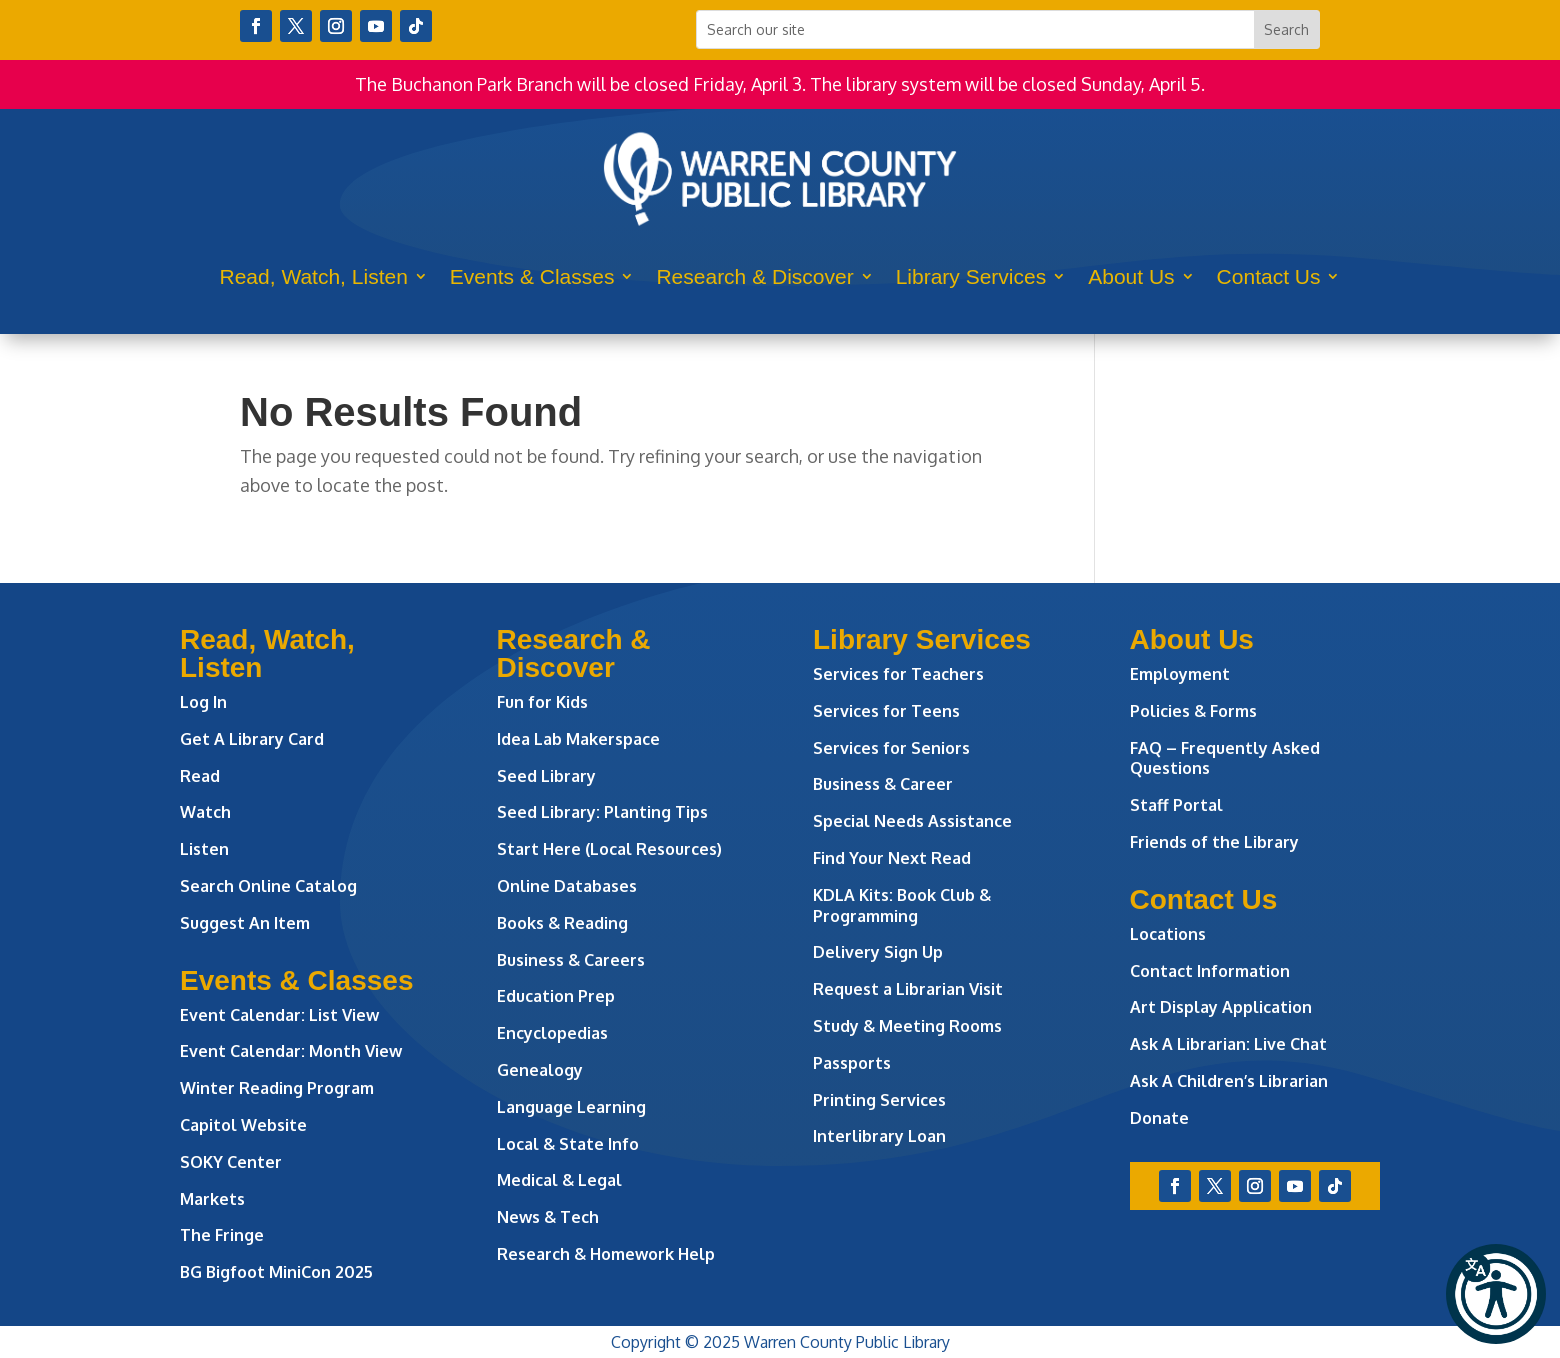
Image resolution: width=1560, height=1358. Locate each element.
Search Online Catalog (268, 886)
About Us (1131, 276)
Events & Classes (532, 276)
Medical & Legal (559, 1180)
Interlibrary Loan (879, 1136)
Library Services (971, 276)
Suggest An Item (245, 923)
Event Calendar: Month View (291, 1051)
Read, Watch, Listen (314, 276)
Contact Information (1210, 971)
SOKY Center (231, 1162)
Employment (1180, 674)
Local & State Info (568, 1144)
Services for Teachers (898, 674)
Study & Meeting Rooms (907, 1026)
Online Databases (567, 886)
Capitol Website (243, 1125)
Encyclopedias (552, 1033)
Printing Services (879, 1100)
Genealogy (540, 1070)
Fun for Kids (542, 702)
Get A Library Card (252, 739)
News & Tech (548, 1217)
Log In (203, 702)
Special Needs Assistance (912, 821)
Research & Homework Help (606, 1254)
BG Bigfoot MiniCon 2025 (276, 1272)
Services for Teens (886, 711)
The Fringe (222, 1235)
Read (200, 776)
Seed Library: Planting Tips (602, 812)
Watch (205, 812)
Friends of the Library (1214, 842)
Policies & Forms (1193, 711)
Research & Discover (754, 276)
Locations (1168, 934)
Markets (212, 1199)
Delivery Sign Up (878, 952)
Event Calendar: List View (279, 1015)
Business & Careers (571, 960)
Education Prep (556, 996)
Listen (204, 849)
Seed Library (546, 776)
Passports (852, 1063)
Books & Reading (562, 923)
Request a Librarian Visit (908, 989)
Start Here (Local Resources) (609, 849)
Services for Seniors (891, 748)
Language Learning (571, 1107)
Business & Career (883, 784)
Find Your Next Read (892, 858)
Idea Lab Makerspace (578, 739)
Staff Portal (1176, 805)
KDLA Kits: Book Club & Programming (902, 905)
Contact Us (1269, 276)
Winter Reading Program (279, 1088)
